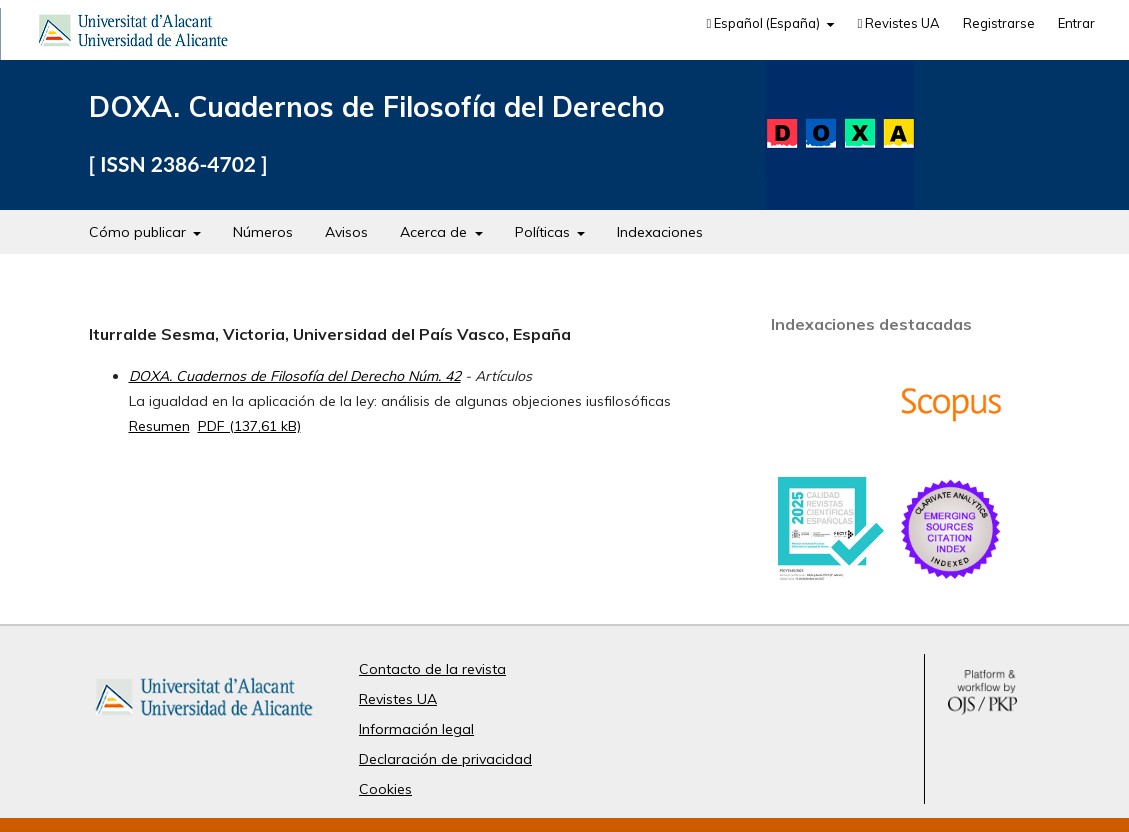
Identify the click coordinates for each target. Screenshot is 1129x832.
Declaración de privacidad (445, 759)
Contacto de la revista (432, 669)
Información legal (416, 729)
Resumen (159, 426)
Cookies (385, 789)
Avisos (346, 232)
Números (263, 232)
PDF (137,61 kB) (249, 426)
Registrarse (999, 23)
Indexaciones (660, 232)
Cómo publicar (139, 232)
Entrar (1076, 23)
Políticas (544, 232)
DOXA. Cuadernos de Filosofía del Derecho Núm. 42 (295, 376)
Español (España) (764, 23)
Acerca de (435, 232)
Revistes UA (898, 23)
